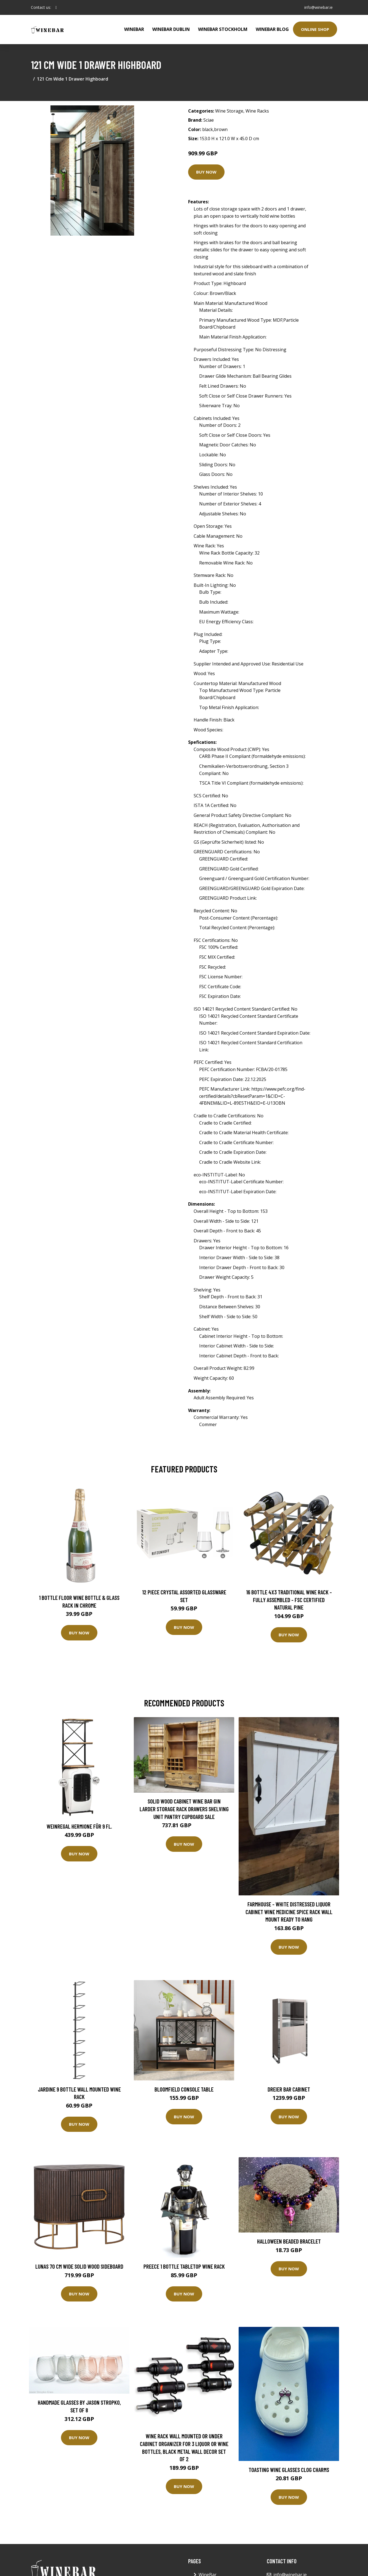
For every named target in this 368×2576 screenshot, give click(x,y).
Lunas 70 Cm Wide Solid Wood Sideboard (79, 2266)
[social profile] (56, 7)
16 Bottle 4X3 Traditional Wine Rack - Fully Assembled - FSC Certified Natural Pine (289, 1600)
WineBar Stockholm (222, 29)
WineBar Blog (272, 29)
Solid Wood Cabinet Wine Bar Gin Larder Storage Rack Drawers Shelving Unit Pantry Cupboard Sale (184, 1809)
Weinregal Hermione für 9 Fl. (79, 1826)
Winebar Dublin (171, 29)
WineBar (134, 29)
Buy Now (206, 172)
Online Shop (315, 29)
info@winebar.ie (318, 7)
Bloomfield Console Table (184, 2089)
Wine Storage (229, 111)
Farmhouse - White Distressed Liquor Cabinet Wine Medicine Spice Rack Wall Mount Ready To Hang (289, 1912)
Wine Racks (257, 111)
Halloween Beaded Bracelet (289, 2241)
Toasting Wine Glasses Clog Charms (289, 2469)
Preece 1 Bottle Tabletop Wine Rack (184, 2266)
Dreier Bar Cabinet (289, 2089)
